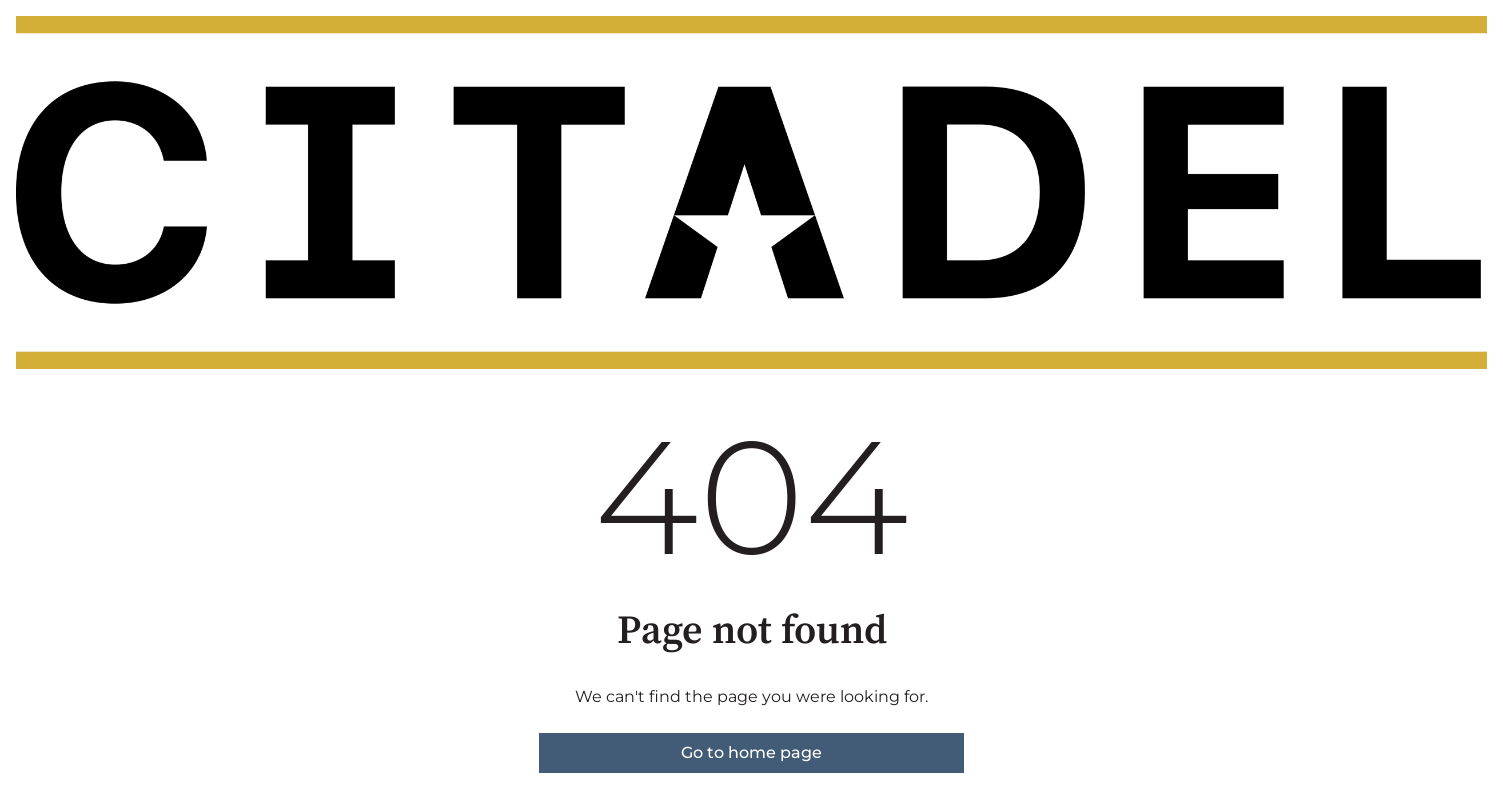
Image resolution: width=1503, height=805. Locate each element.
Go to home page (751, 752)
